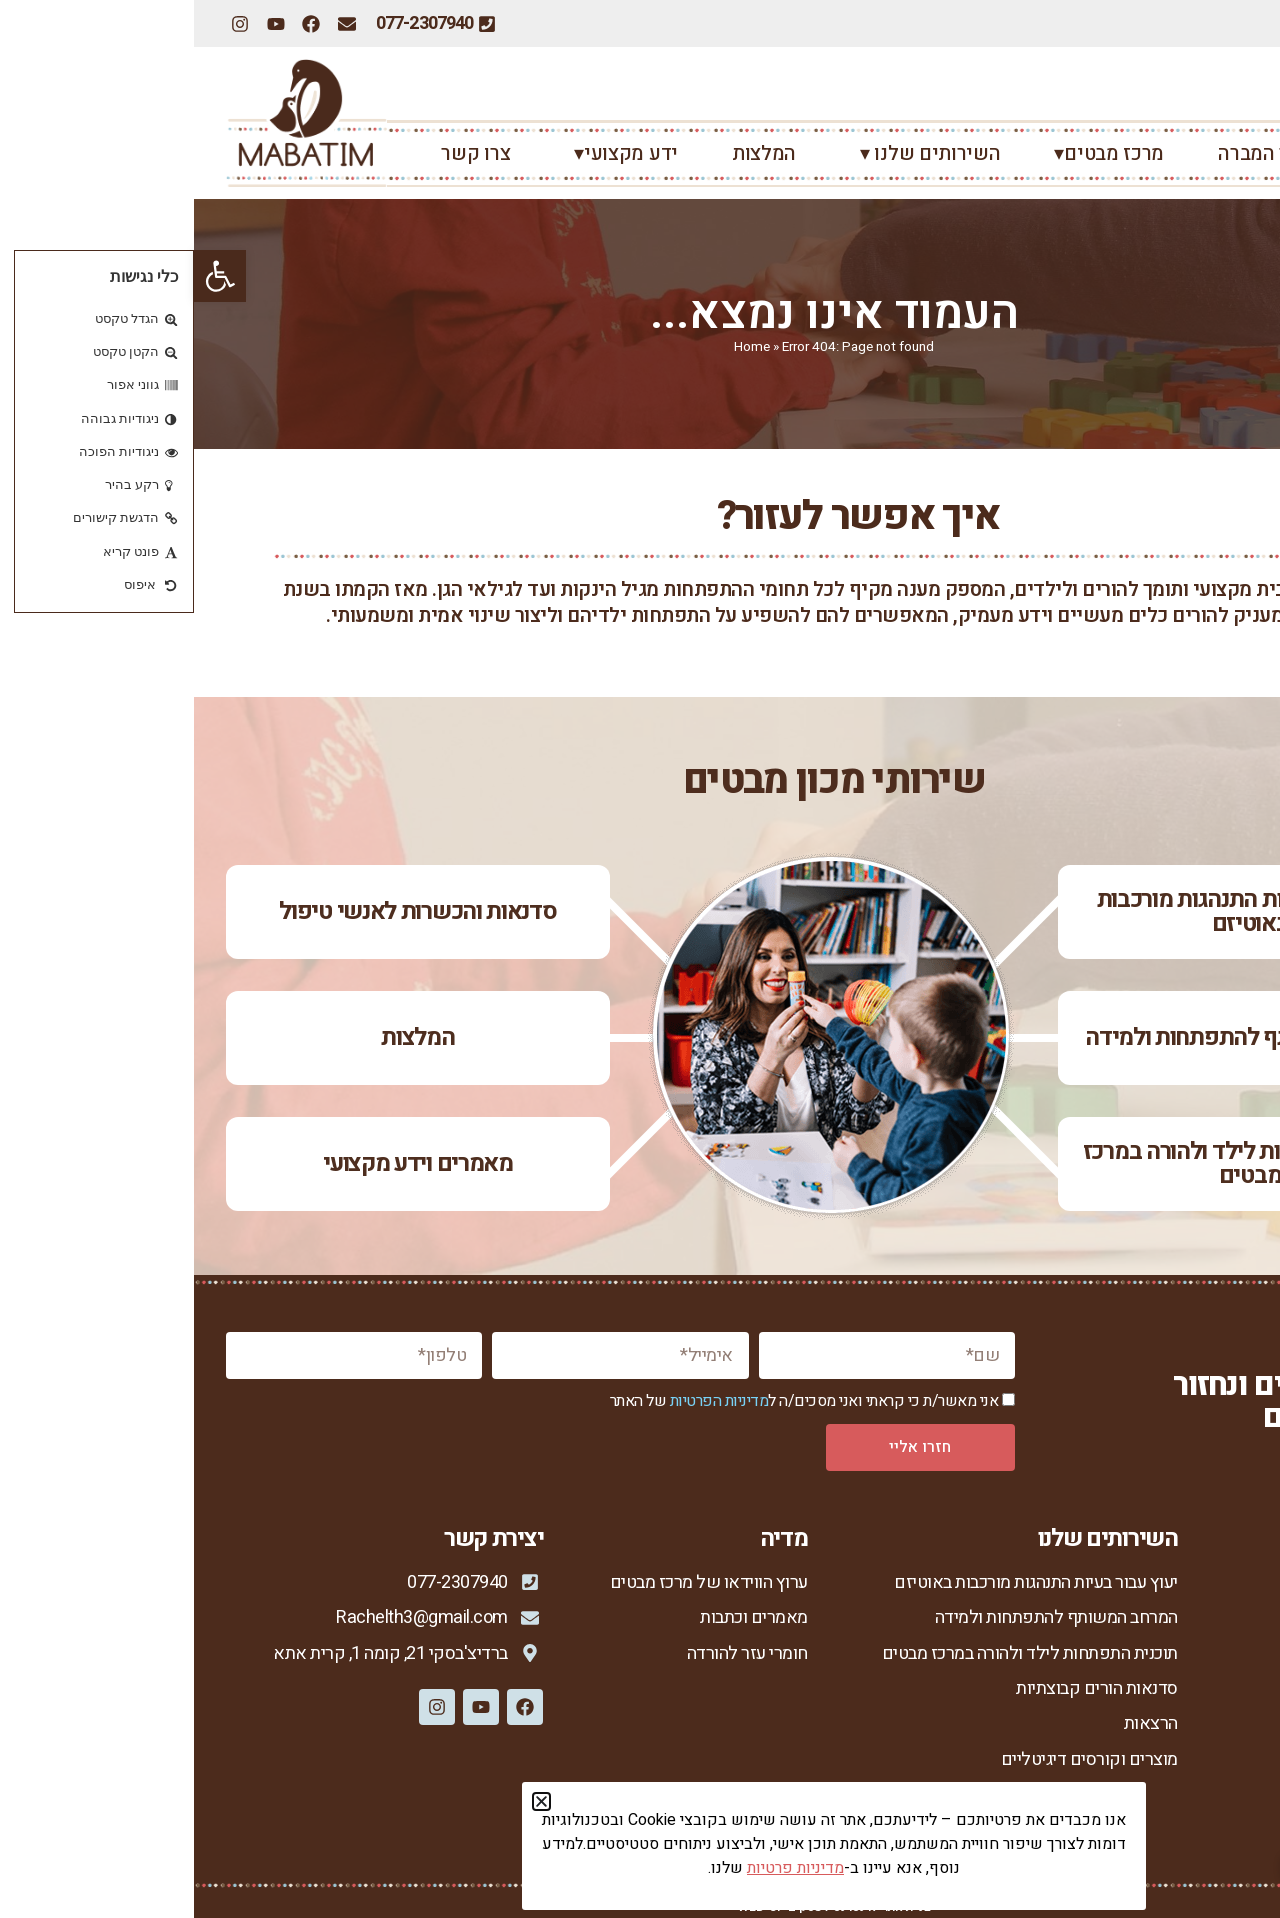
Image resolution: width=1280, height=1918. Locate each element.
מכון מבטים (1209, 1617)
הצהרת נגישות (1199, 1826)
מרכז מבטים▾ (915, 153)
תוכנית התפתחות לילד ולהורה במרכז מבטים (1056, 1163)
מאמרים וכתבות (560, 1617)
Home (558, 347)
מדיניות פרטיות (1196, 1792)
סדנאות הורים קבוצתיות (903, 1688)
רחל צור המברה (1086, 153)
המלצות (570, 153)
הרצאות (957, 1723)
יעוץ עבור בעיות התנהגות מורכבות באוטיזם (1056, 911)
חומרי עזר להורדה (553, 1653)
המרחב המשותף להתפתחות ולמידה (1056, 1037)
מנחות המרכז (1204, 1688)
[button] (26, 276)
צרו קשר (281, 153)
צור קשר (1218, 1759)
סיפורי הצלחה (1200, 1723)
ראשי (1225, 153)
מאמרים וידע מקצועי (224, 1163)
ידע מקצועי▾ (427, 153)
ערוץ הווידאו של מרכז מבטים (515, 1582)
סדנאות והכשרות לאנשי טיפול (223, 911)
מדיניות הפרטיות (525, 1401)
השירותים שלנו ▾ (731, 153)
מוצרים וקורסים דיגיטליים (895, 1759)
